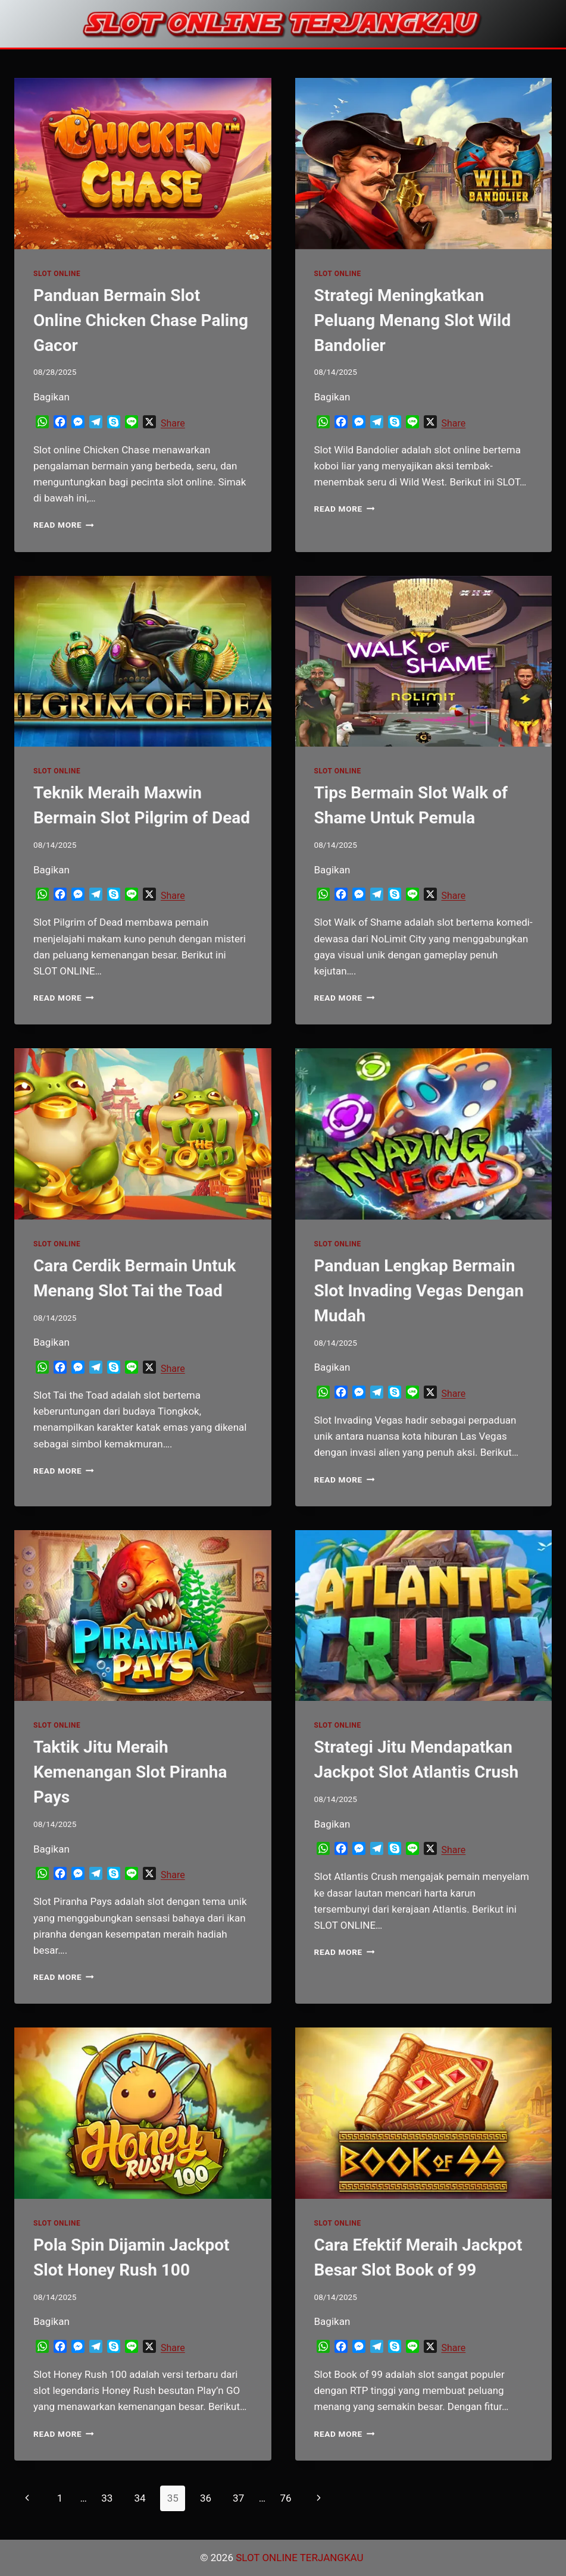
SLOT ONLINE (56, 273)
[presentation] (142, 163)
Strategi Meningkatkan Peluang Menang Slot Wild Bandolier (412, 320)
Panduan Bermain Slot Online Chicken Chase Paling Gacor (140, 320)
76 (285, 2498)
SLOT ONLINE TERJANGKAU (301, 2558)
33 (106, 2498)
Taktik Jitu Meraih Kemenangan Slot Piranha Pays (130, 1772)
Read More (63, 524)
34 (139, 2498)
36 (205, 2498)
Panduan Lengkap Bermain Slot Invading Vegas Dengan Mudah (419, 1290)
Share (173, 423)
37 (238, 2498)
